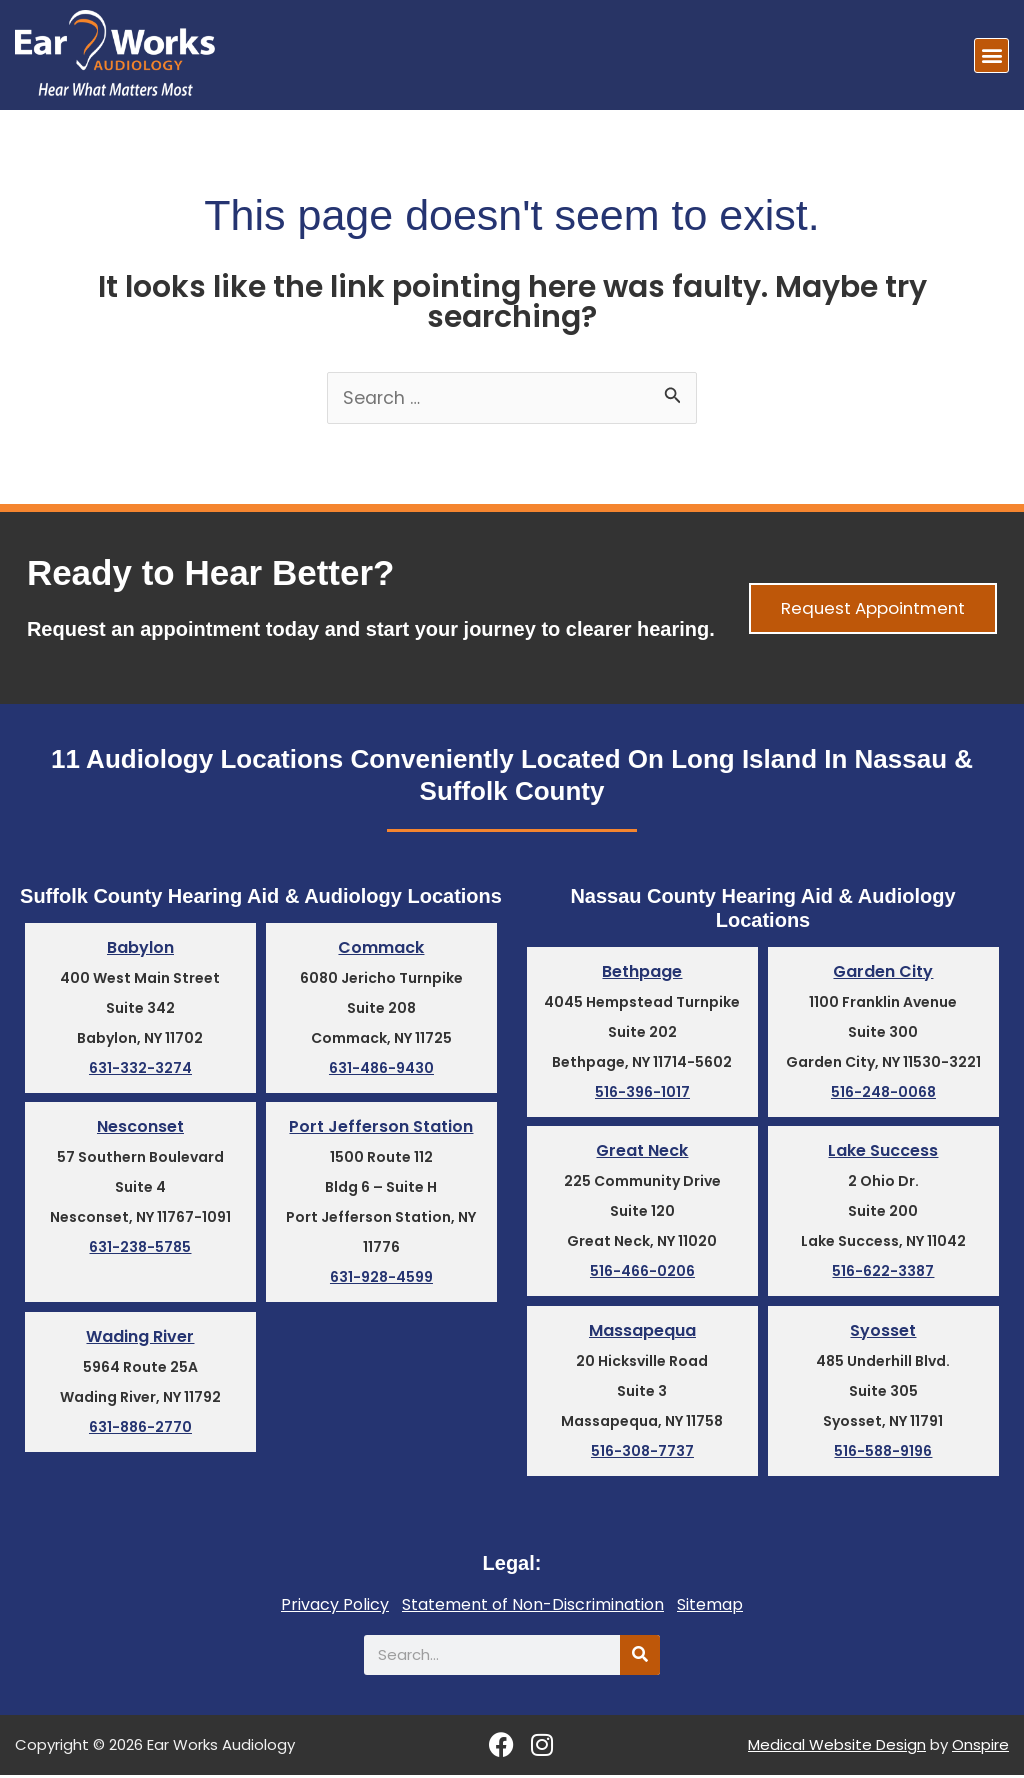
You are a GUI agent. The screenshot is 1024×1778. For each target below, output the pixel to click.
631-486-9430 (381, 1071)
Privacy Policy (335, 1608)
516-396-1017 (642, 1095)
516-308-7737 (642, 1454)
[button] (991, 55)
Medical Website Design (837, 1748)
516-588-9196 (883, 1454)
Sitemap (710, 1608)
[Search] (640, 1658)
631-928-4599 (381, 1281)
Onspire (980, 1748)
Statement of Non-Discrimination (533, 1608)
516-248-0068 (883, 1095)
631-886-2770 (140, 1430)
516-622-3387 (883, 1275)
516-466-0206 (642, 1275)
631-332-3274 (140, 1071)
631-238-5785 (140, 1251)
